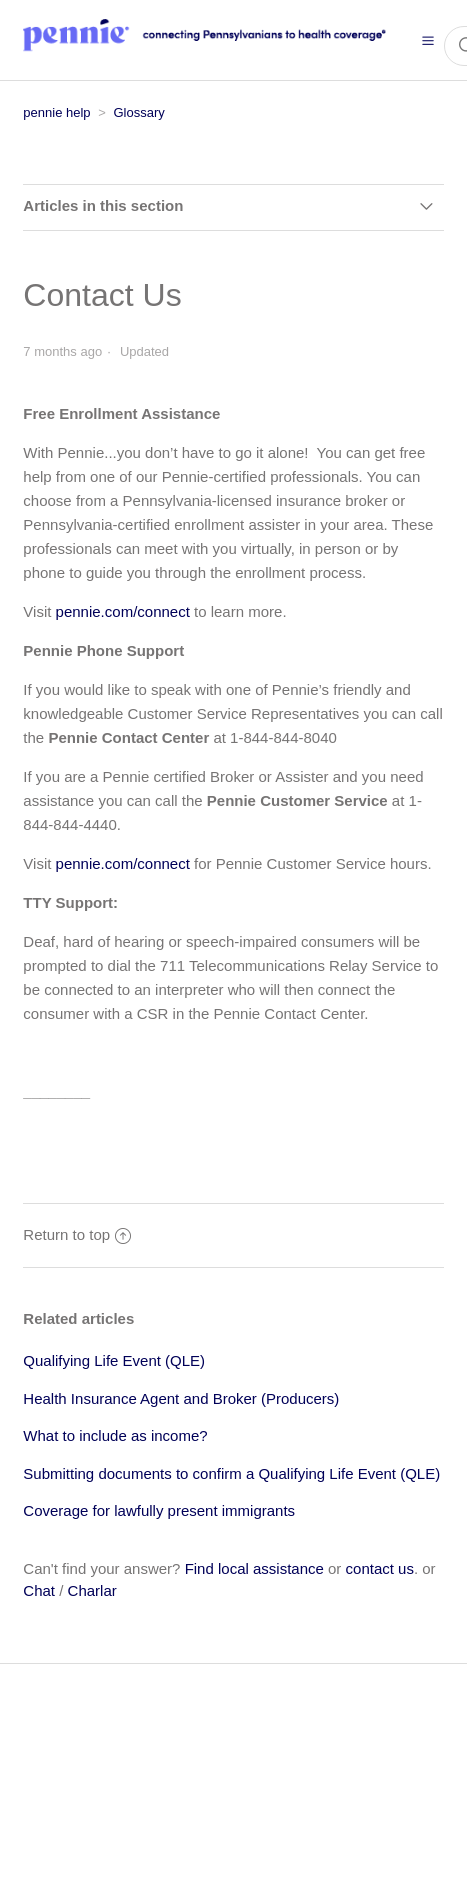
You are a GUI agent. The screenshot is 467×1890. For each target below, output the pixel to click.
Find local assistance (254, 1568)
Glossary (138, 112)
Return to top (77, 1234)
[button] (428, 40)
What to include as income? (115, 1435)
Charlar (92, 1590)
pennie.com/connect (123, 611)
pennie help (56, 112)
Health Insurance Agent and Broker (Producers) (181, 1398)
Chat (39, 1590)
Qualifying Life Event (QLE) (114, 1360)
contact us (380, 1568)
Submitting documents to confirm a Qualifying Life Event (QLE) (231, 1473)
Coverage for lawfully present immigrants (159, 1510)
